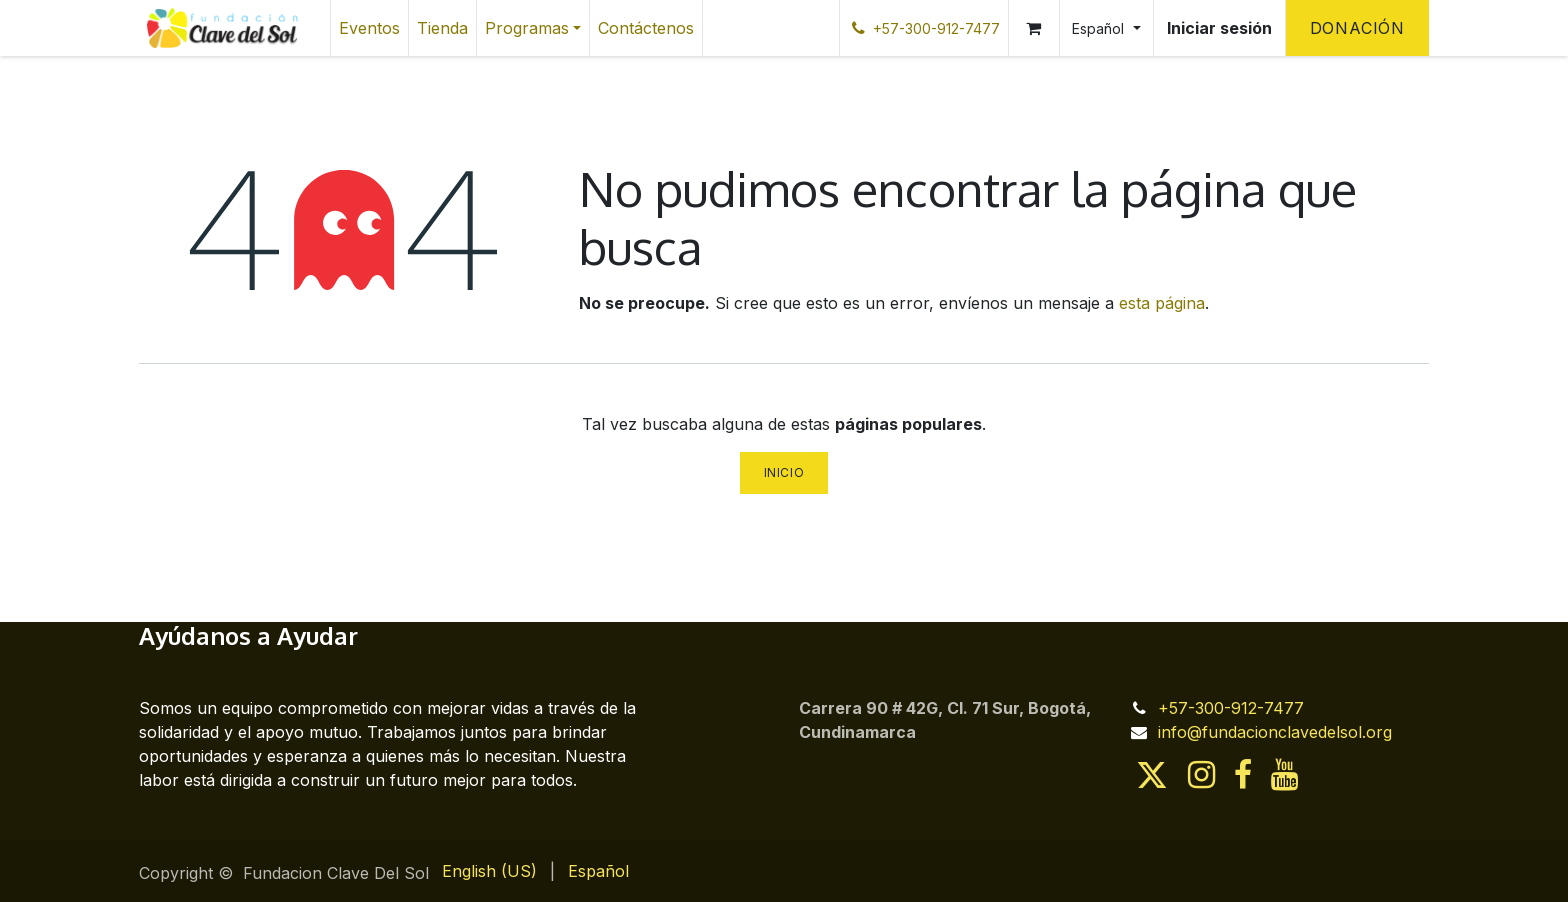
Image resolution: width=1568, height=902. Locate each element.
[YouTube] (1284, 775)
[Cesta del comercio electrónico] (1034, 28)
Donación (1357, 28)
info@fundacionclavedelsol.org (1275, 732)
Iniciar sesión (1219, 28)
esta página (1162, 303)
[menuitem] (369, 28)
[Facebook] (1243, 775)
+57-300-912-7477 (1231, 708)
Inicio (784, 472)
